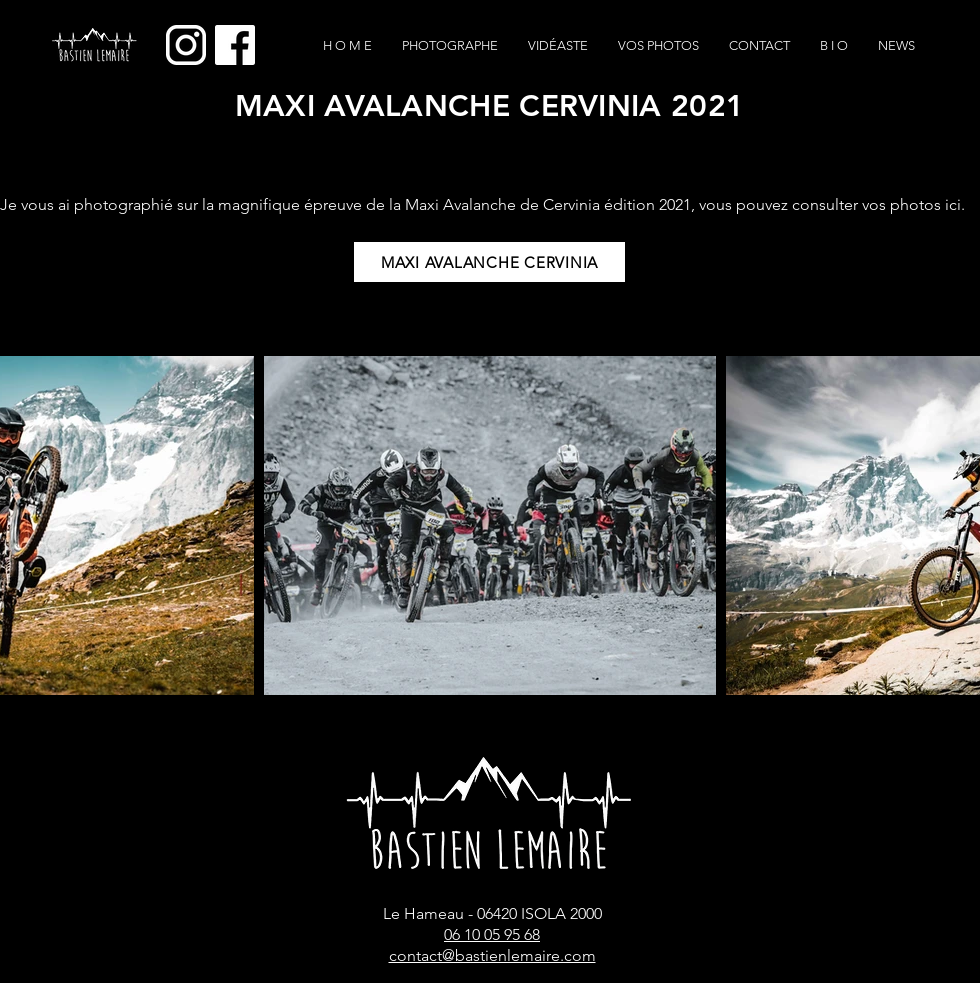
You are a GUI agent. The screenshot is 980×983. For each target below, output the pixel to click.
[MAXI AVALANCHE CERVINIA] (489, 262)
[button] (658, 46)
